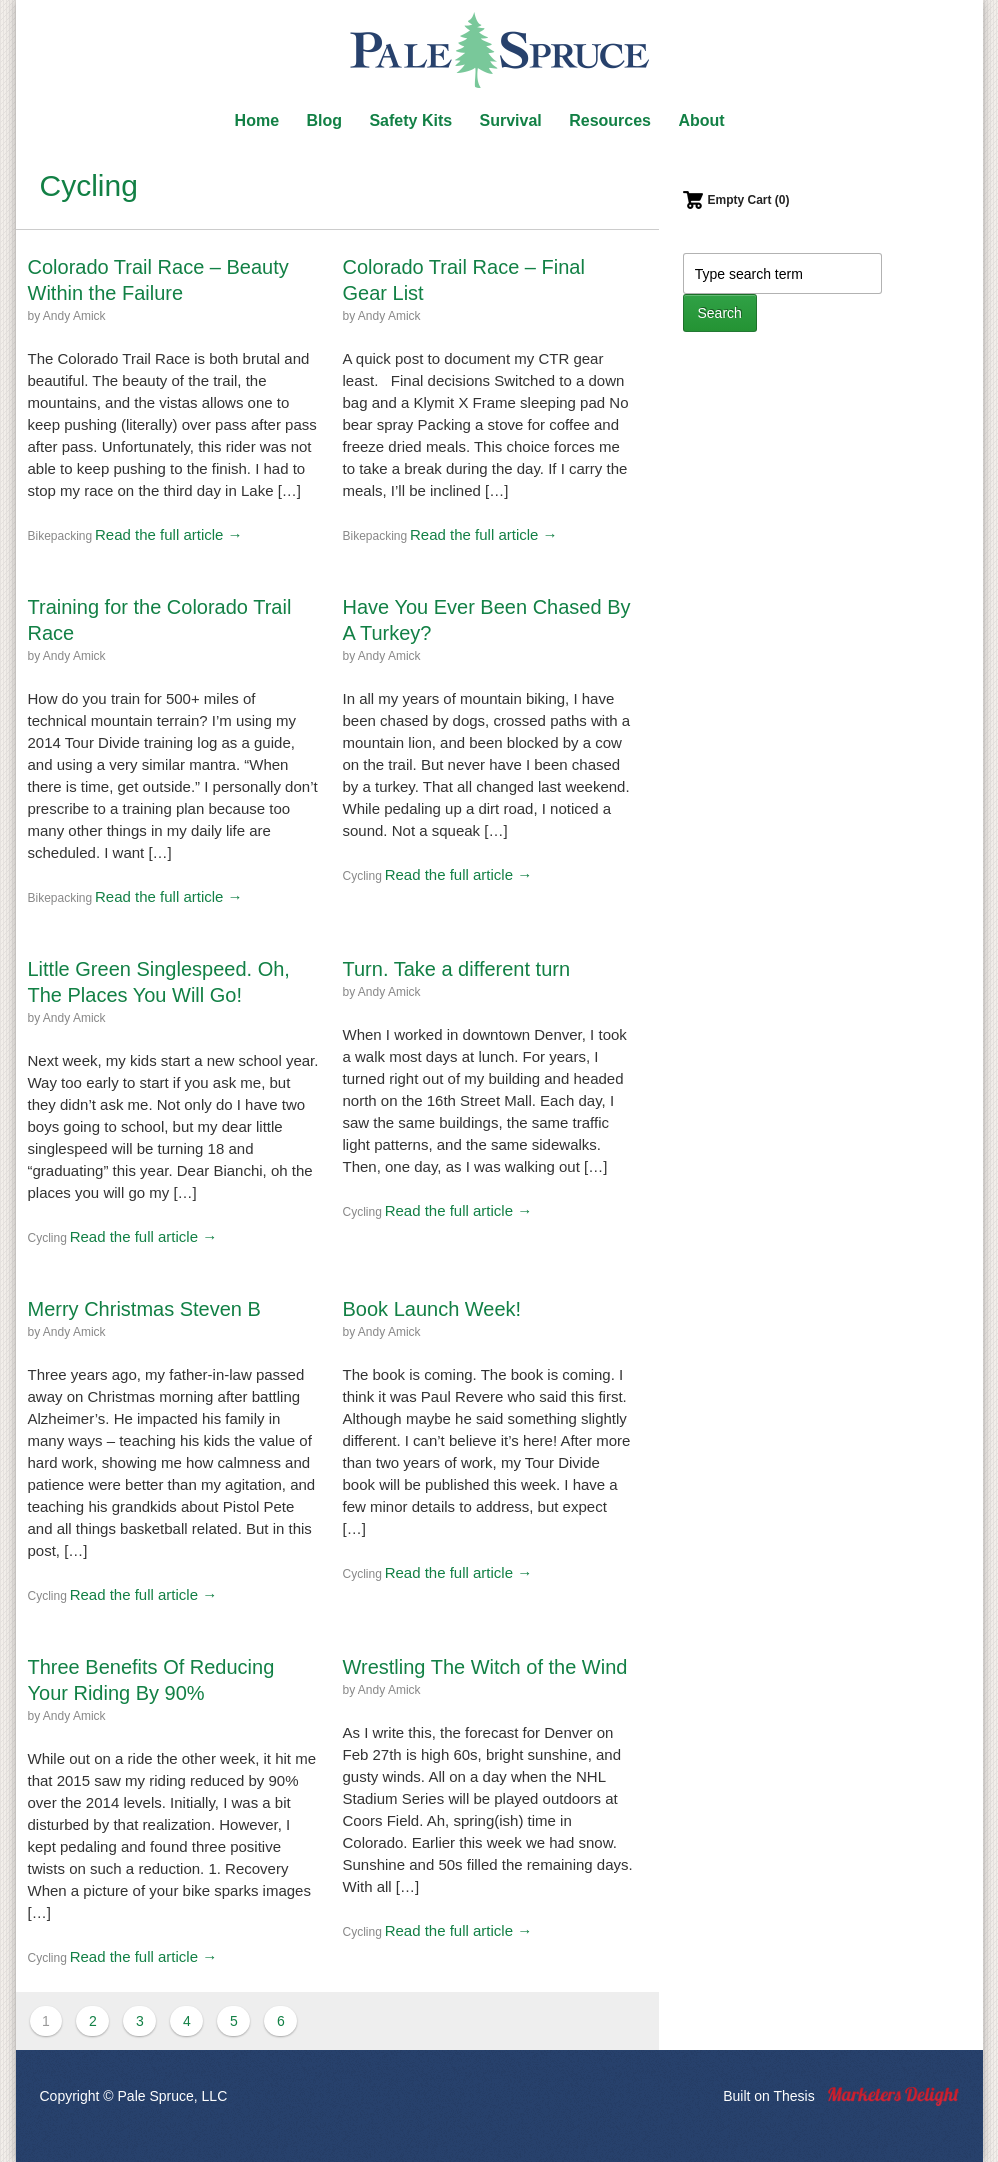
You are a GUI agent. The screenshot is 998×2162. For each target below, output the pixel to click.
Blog (324, 120)
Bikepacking (60, 536)
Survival (511, 120)
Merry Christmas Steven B (144, 1309)
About (701, 120)
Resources (610, 120)
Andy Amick (74, 316)
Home (257, 120)
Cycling (362, 876)
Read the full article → (169, 534)
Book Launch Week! (432, 1309)
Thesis (793, 2096)
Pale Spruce (499, 50)
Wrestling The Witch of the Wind (485, 1667)
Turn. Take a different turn (457, 969)
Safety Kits (410, 120)
